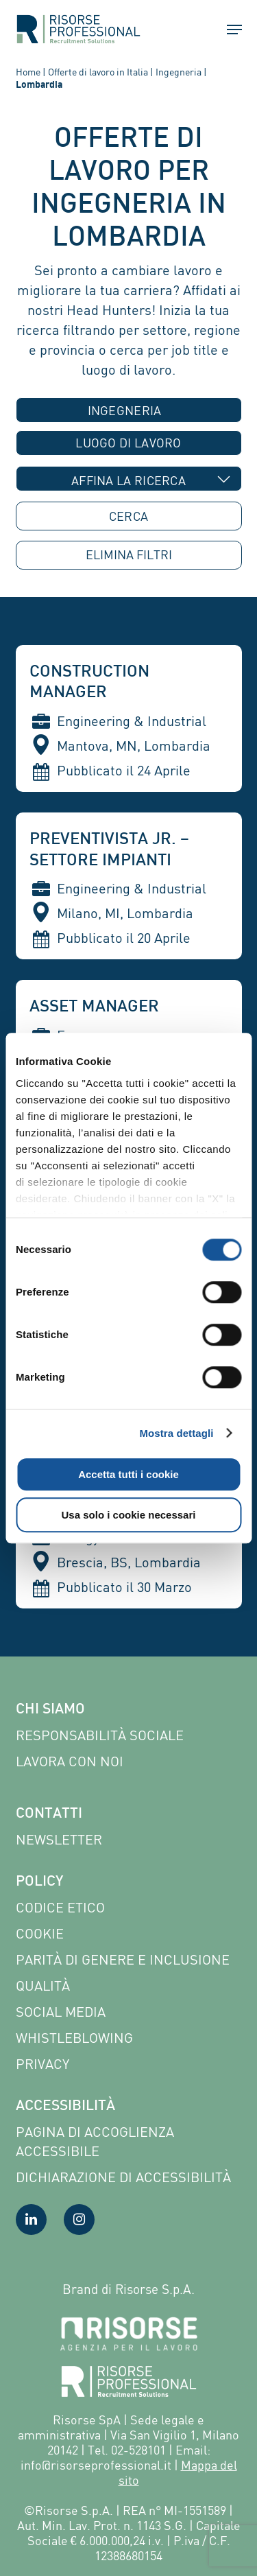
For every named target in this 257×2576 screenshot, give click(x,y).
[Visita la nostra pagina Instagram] (79, 2219)
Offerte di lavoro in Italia (98, 72)
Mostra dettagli (176, 1433)
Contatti (49, 1814)
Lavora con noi (69, 1761)
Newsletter (59, 1839)
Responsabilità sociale (100, 1735)
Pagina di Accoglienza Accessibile (95, 2141)
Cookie (40, 1933)
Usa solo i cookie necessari (129, 1515)
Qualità (43, 1985)
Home (28, 72)
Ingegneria (178, 72)
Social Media (61, 2011)
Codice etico (60, 1907)
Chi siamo (50, 1710)
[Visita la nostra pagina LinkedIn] (31, 2219)
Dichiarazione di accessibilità (123, 2177)
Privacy (42, 2063)
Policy (39, 1882)
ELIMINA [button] (129, 555)
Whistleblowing (74, 2037)
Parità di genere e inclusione (123, 1959)
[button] (228, 29)
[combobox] (129, 410)
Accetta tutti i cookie (128, 1474)
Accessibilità (65, 2107)
